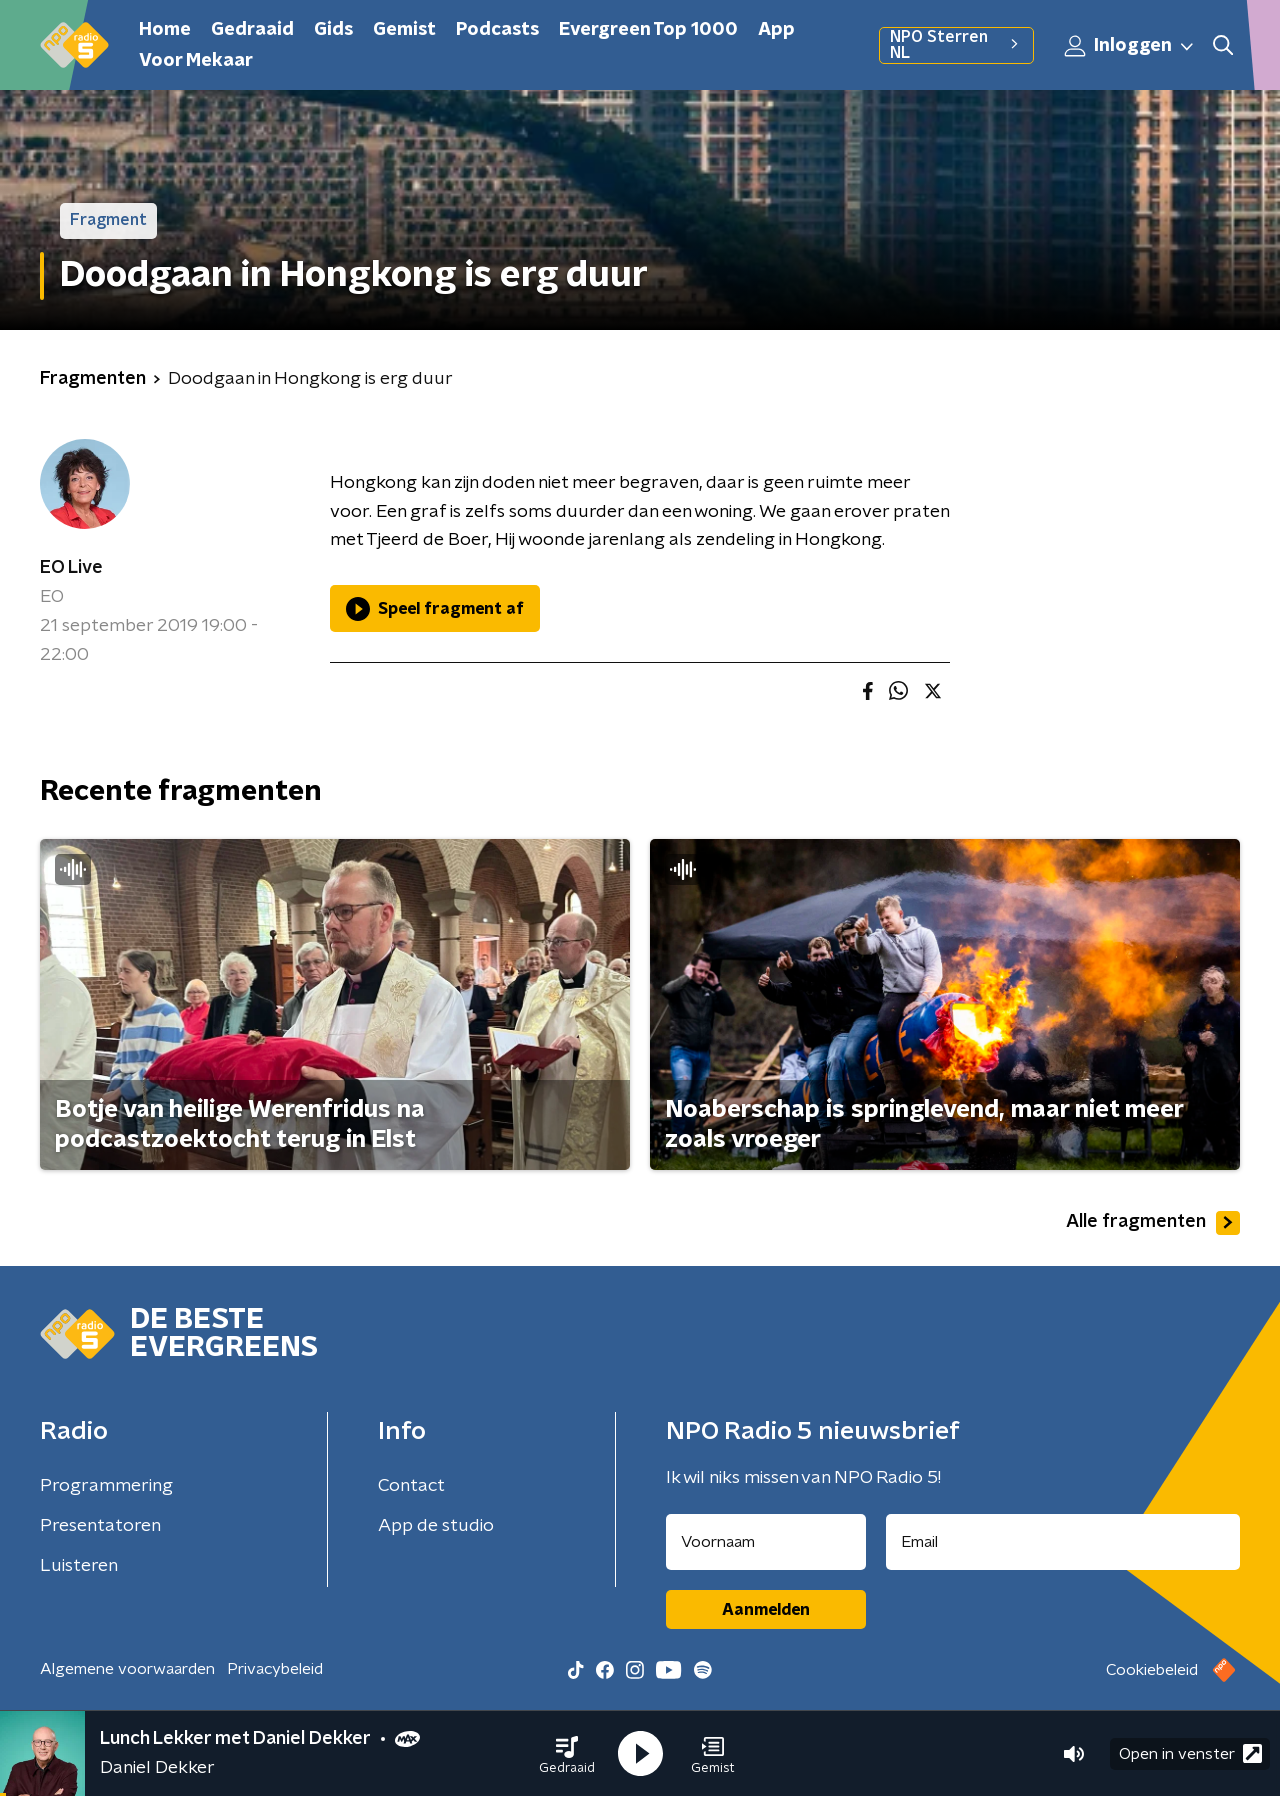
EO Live (71, 568)
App (776, 30)
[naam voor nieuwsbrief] (766, 1542)
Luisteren (79, 1566)
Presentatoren (100, 1526)
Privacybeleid (275, 1669)
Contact (411, 1486)
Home (165, 30)
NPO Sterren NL (956, 45)
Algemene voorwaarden (127, 1669)
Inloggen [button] (1130, 46)
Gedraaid (252, 30)
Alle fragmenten (1153, 1223)
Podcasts (497, 30)
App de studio (436, 1526)
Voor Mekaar (196, 61)
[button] (567, 1754)
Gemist (404, 30)
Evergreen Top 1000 (648, 30)
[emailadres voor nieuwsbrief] (1063, 1542)
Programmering (106, 1486)
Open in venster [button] (1190, 1753)
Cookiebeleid (1152, 1670)
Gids (333, 30)
